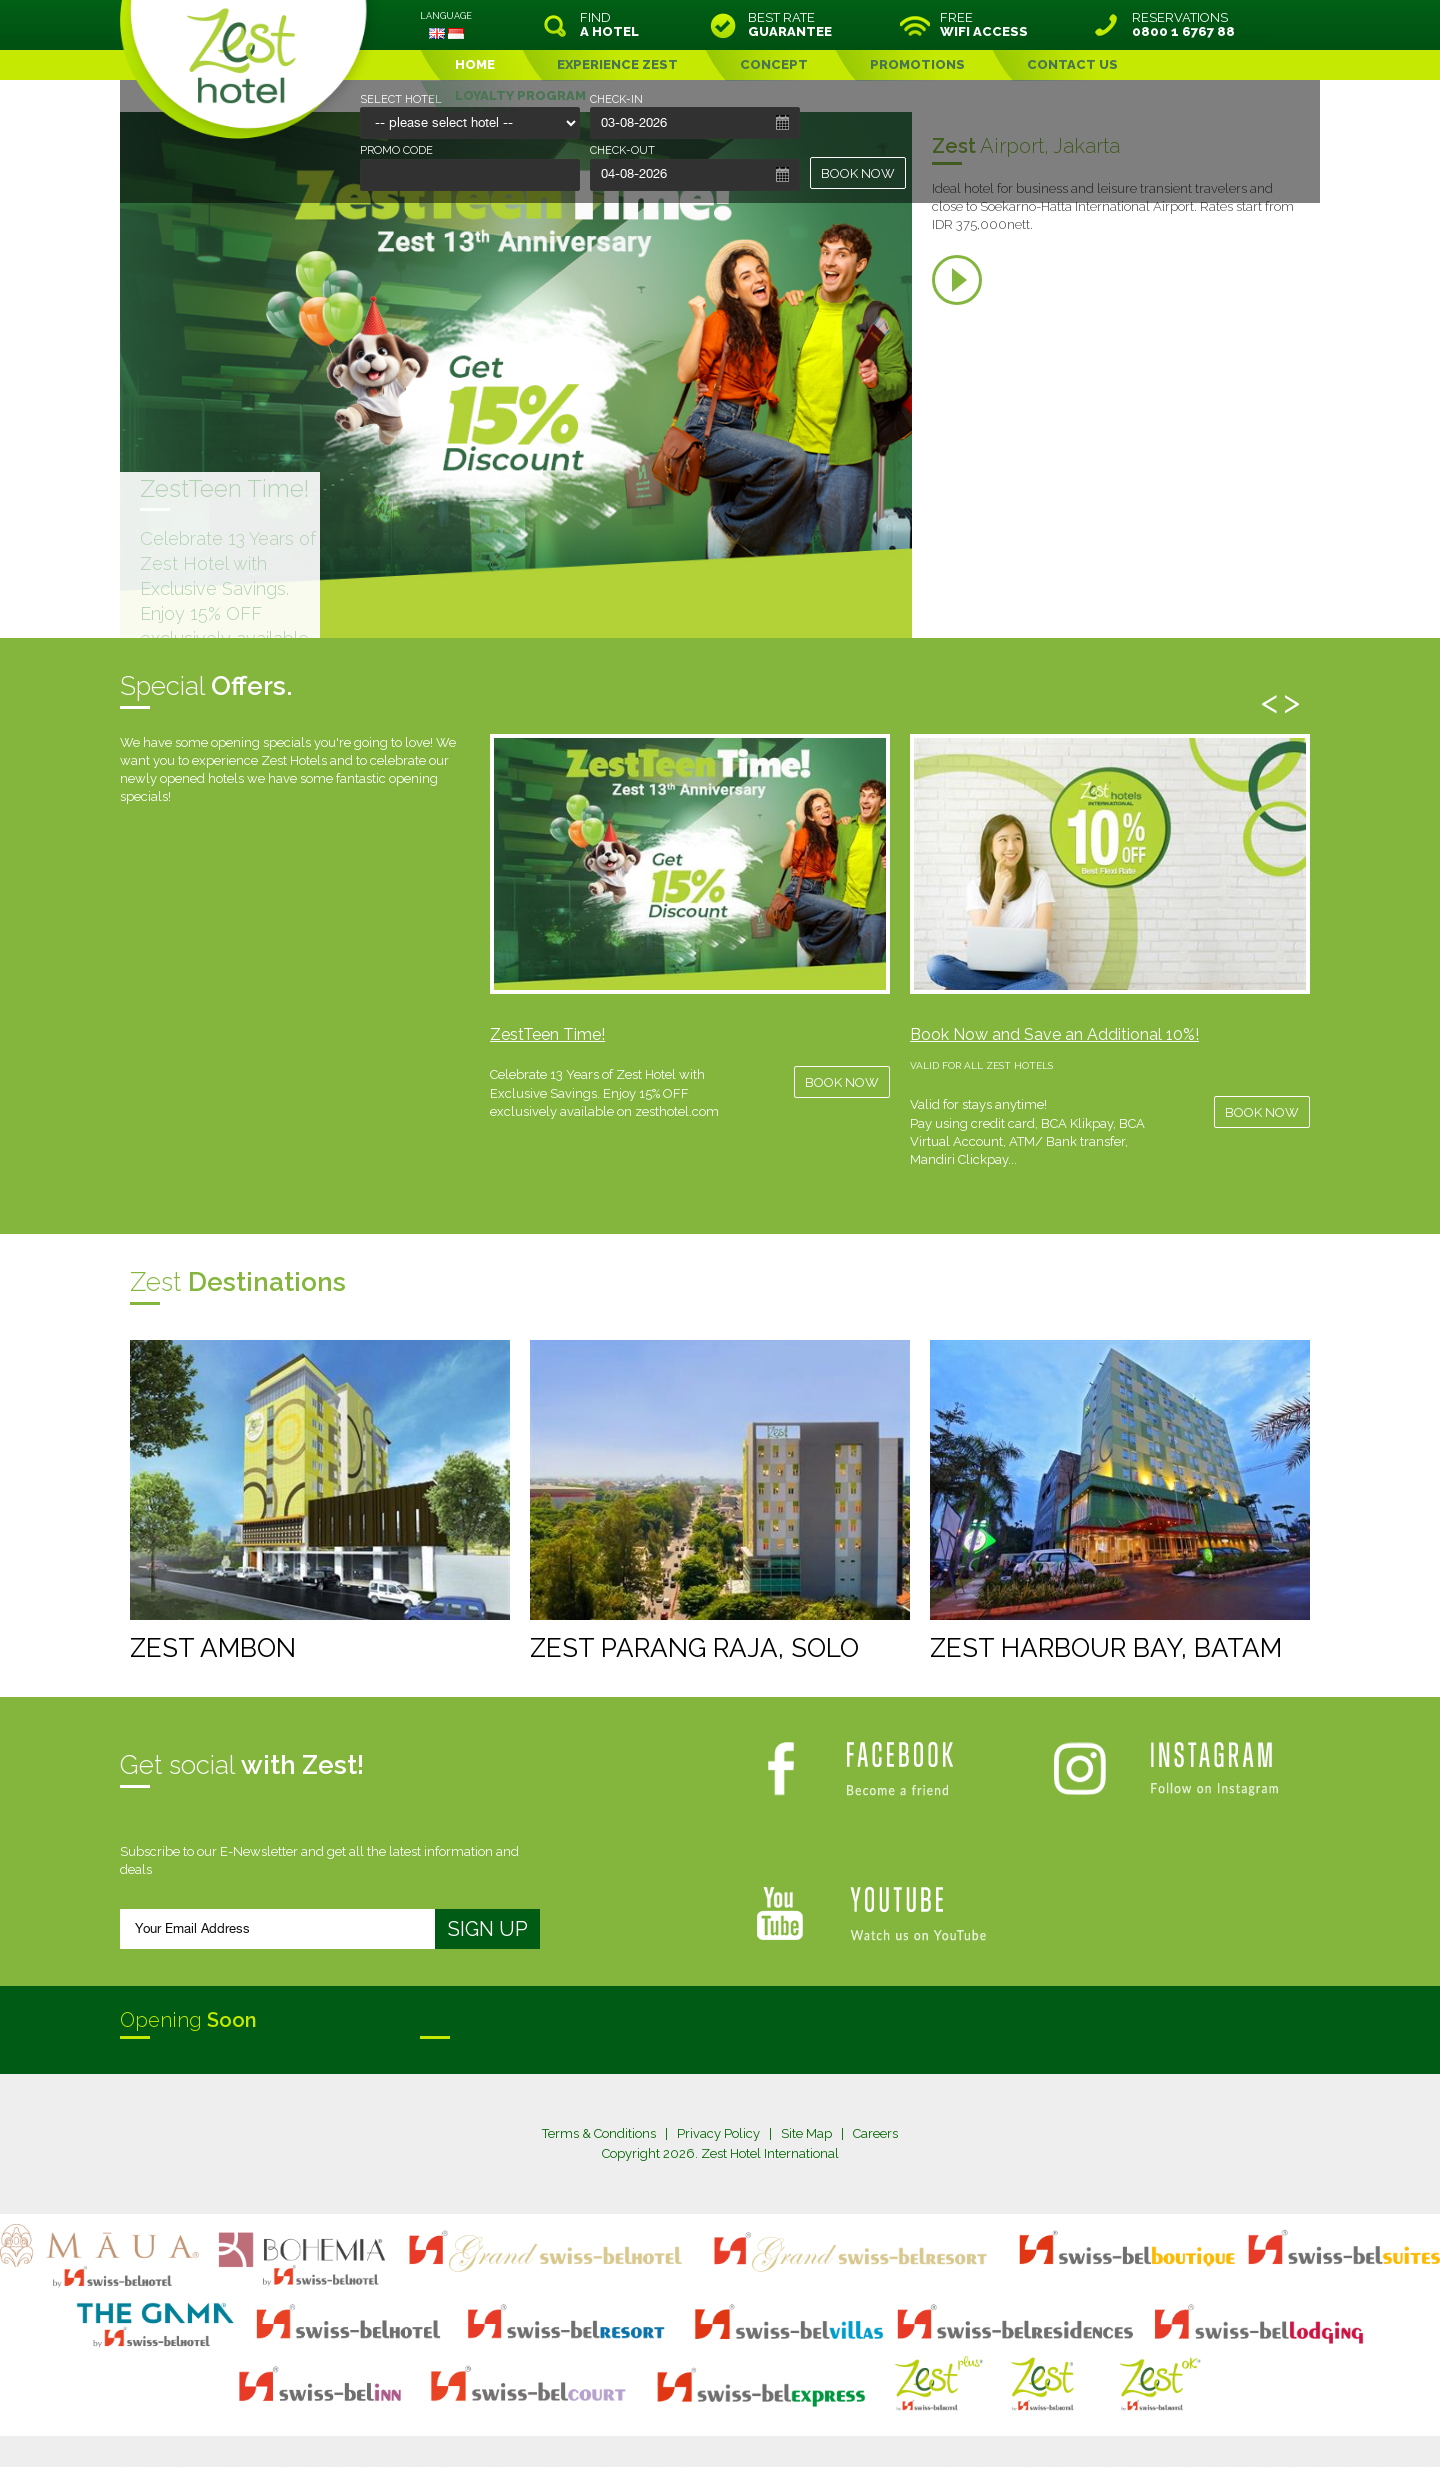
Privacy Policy (718, 2133)
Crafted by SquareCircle (834, 2428)
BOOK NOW (858, 173)
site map (653, 2411)
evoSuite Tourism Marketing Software (656, 2428)
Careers (875, 2133)
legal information (729, 2411)
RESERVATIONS (1183, 25)
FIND (609, 25)
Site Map (806, 2133)
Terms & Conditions (599, 2133)
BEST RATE (790, 25)
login (796, 2411)
